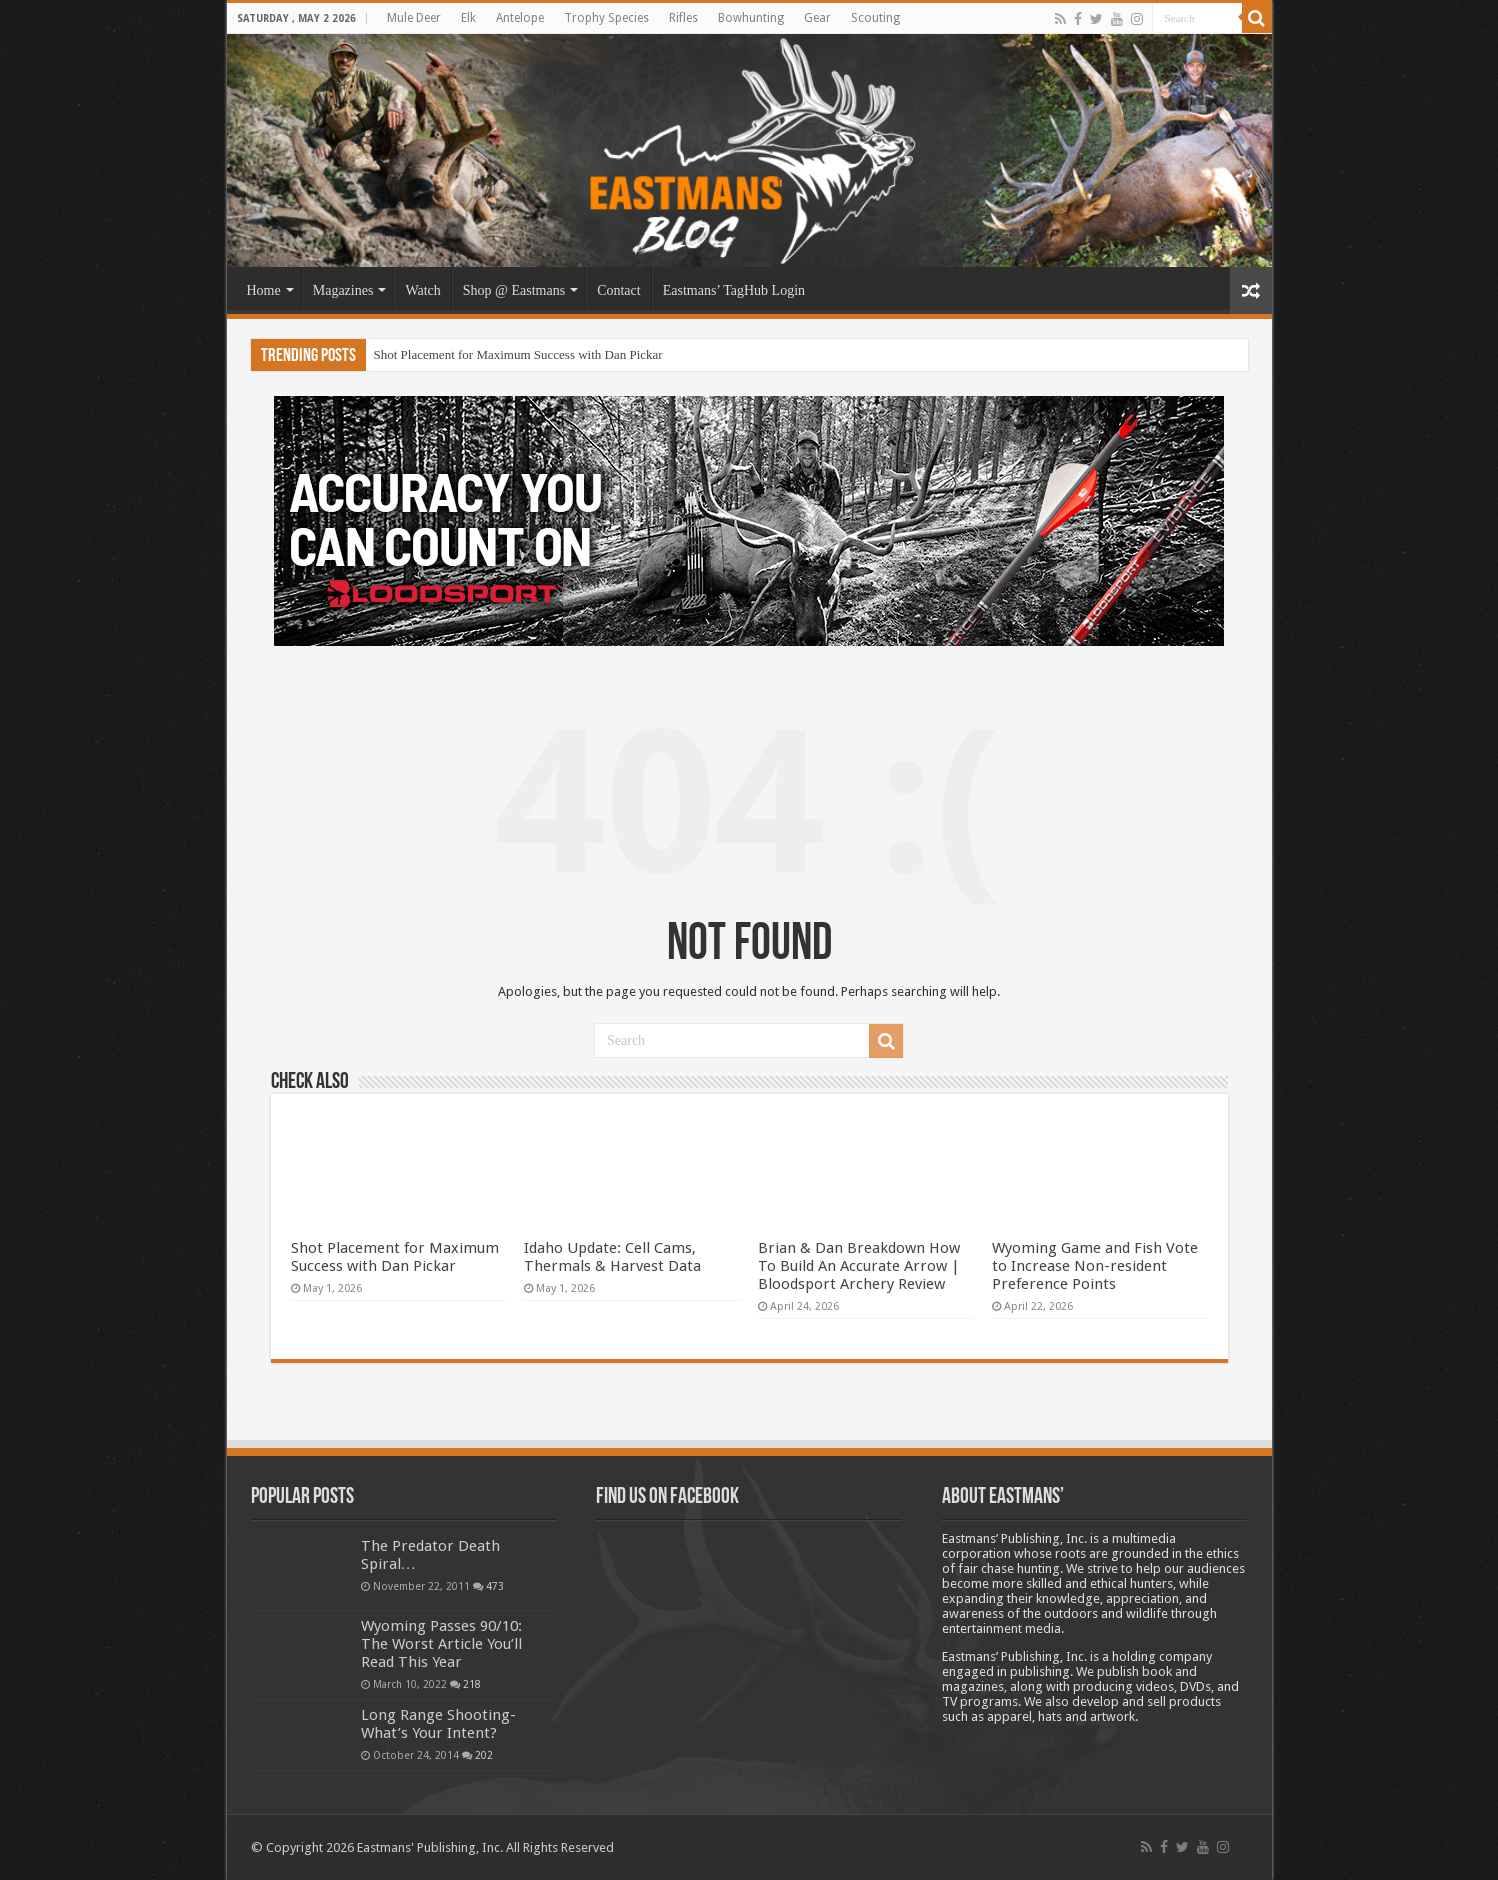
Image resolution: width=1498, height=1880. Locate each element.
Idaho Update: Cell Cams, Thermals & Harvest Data (612, 1257)
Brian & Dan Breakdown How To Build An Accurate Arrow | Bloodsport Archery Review (859, 1266)
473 (495, 1586)
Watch (422, 290)
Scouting (875, 18)
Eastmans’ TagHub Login (734, 290)
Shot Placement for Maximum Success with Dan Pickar (518, 354)
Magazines (343, 290)
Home (264, 290)
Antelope (520, 18)
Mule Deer (414, 18)
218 (472, 1684)
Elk (468, 18)
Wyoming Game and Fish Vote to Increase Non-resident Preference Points (1095, 1266)
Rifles (683, 18)
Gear (817, 18)
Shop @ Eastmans (514, 290)
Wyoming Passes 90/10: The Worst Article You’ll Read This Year (441, 1644)
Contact (619, 290)
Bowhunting (751, 18)
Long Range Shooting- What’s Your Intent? (438, 1724)
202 (484, 1755)
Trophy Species (606, 18)
